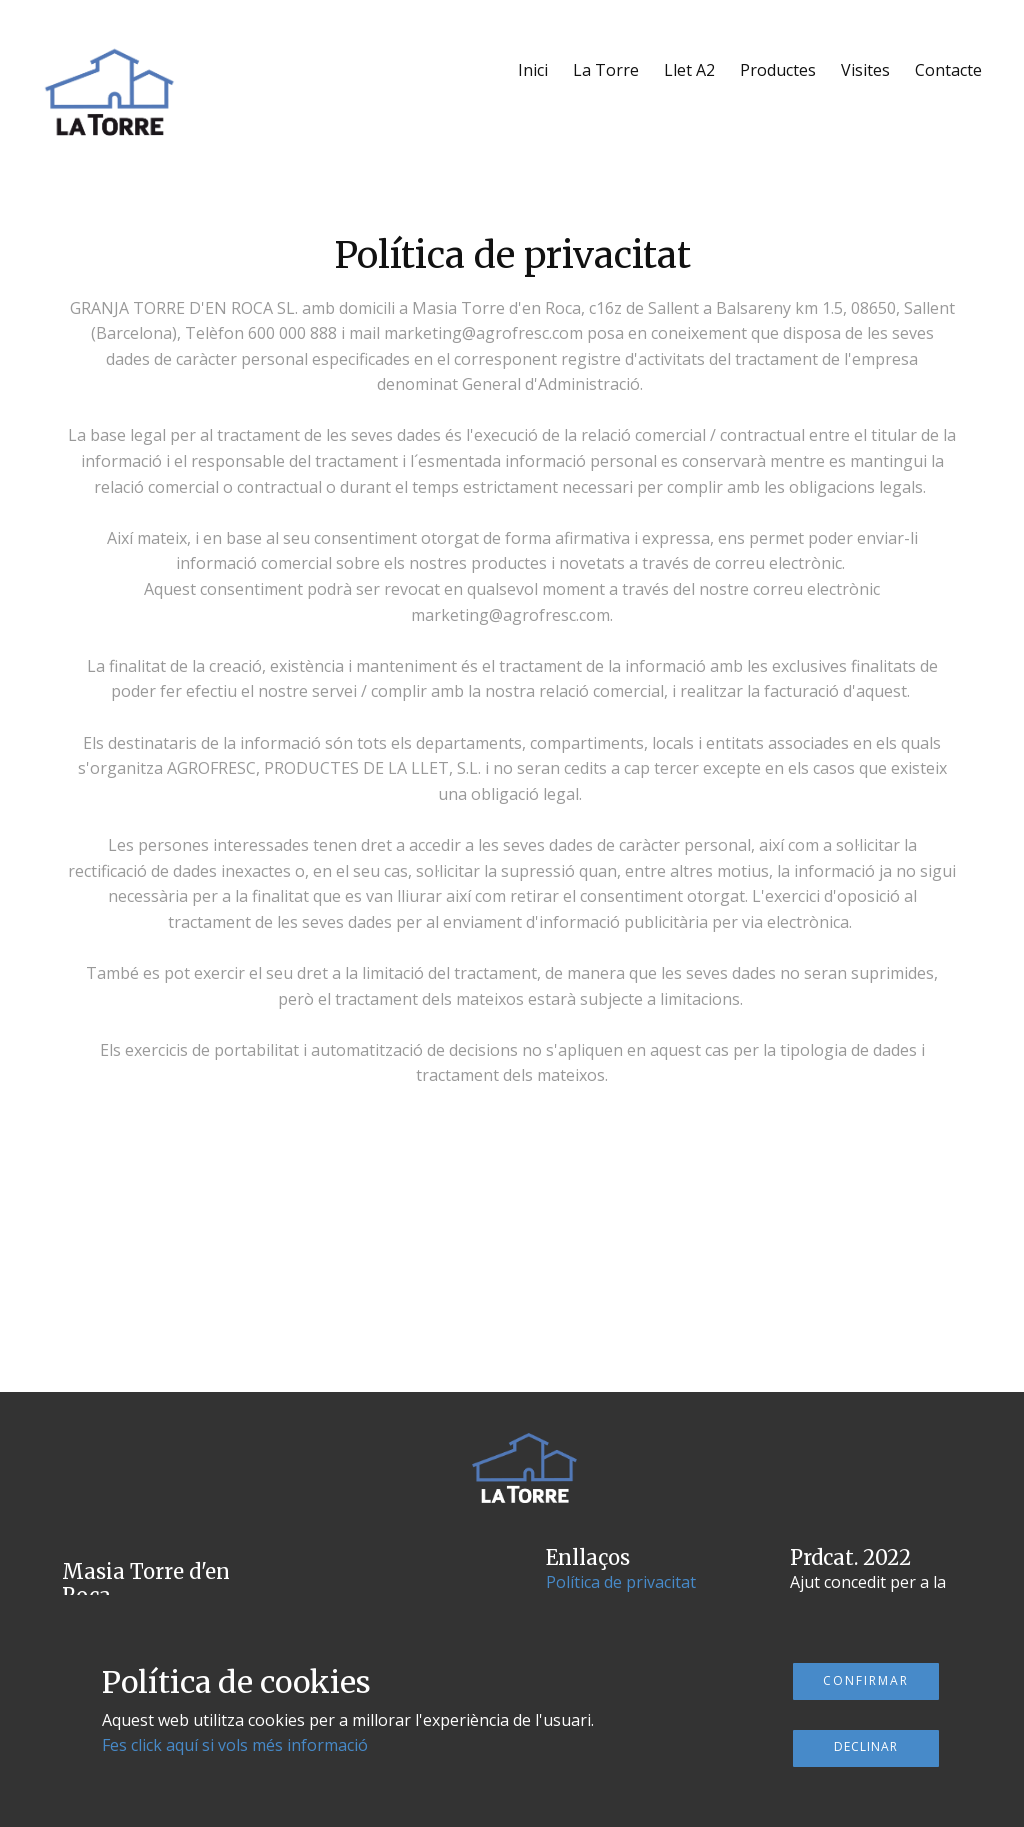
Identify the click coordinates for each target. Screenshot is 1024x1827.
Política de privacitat (621, 1582)
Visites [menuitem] (865, 70)
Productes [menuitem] (778, 70)
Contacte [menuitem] (948, 70)
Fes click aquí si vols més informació (235, 1745)
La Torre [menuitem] (606, 70)
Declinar (866, 1746)
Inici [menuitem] (533, 70)
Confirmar (866, 1680)
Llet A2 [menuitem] (689, 70)
